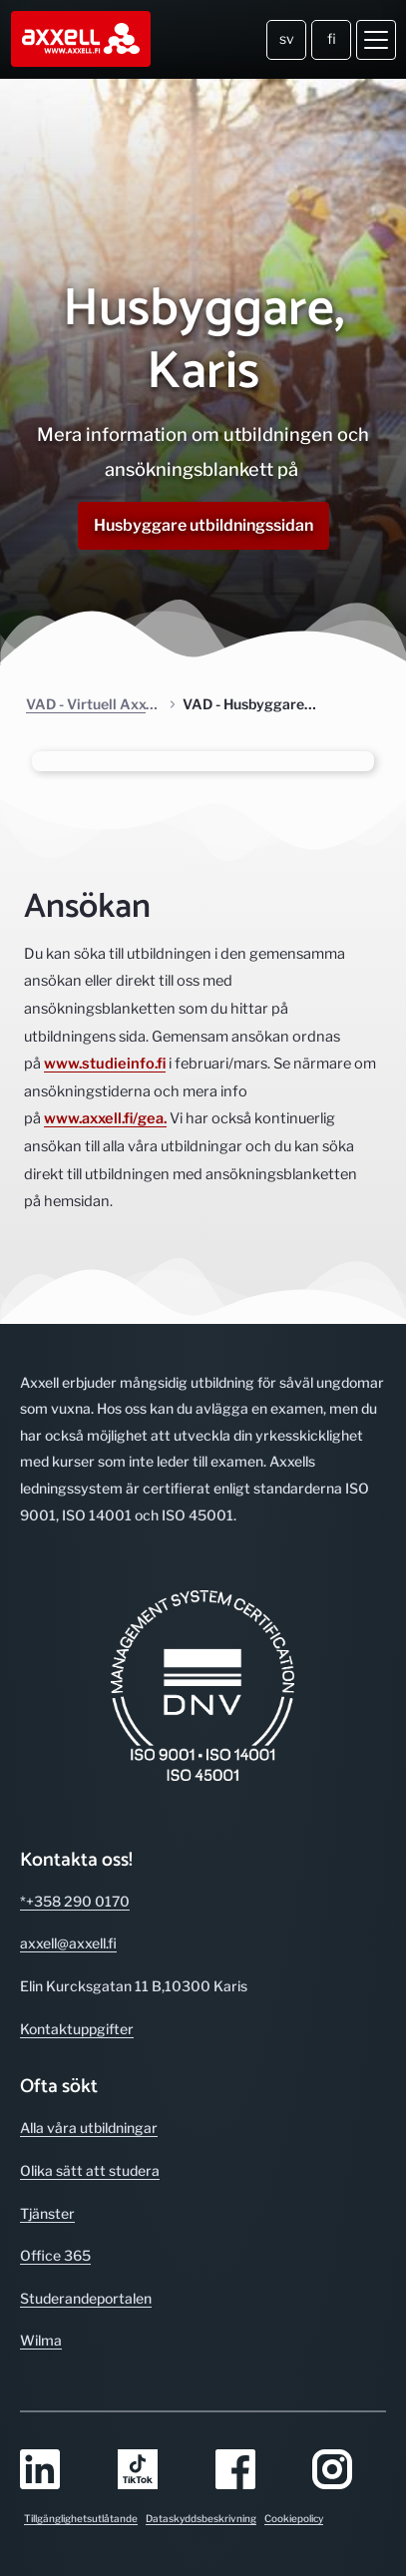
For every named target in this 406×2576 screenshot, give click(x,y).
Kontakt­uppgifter (77, 2028)
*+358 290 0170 (75, 1901)
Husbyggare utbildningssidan (203, 525)
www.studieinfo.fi (105, 1064)
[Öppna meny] (376, 40)
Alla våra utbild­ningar (89, 2127)
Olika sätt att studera (90, 2170)
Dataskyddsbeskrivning (201, 2518)
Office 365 (55, 2255)
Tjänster (47, 2213)
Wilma (41, 2340)
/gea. (150, 1118)
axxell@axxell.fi (68, 1942)
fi (331, 38)
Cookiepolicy (293, 2518)
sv (286, 38)
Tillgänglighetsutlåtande (81, 2518)
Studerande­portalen (86, 2298)
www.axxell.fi (88, 1118)
